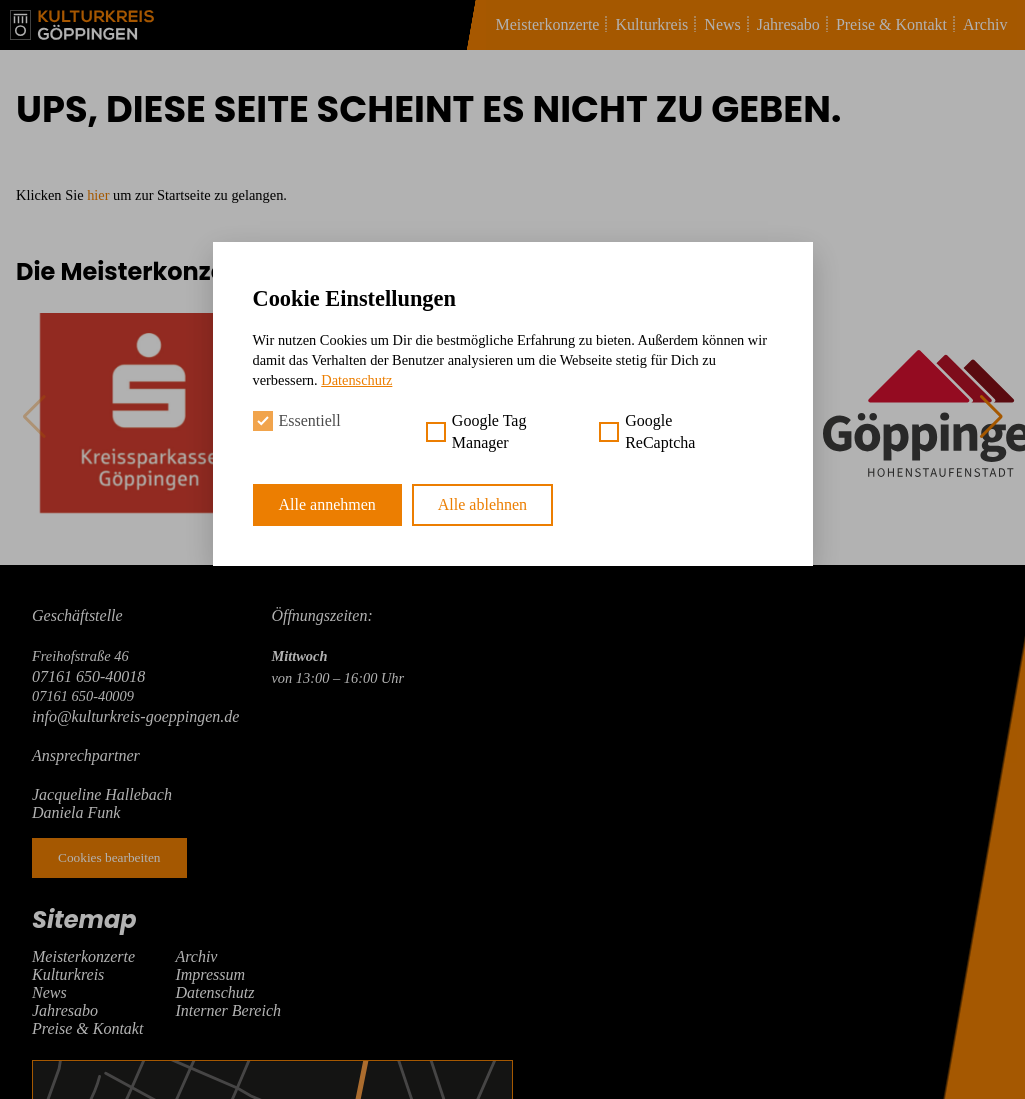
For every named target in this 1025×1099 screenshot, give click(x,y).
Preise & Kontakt (891, 24)
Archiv (985, 24)
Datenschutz (214, 992)
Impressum (210, 974)
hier (98, 195)
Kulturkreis (651, 24)
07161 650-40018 (88, 676)
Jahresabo (788, 24)
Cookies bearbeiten (109, 857)
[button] (991, 417)
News (722, 24)
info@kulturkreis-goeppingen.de (135, 716)
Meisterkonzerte (548, 24)
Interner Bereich (228, 1010)
